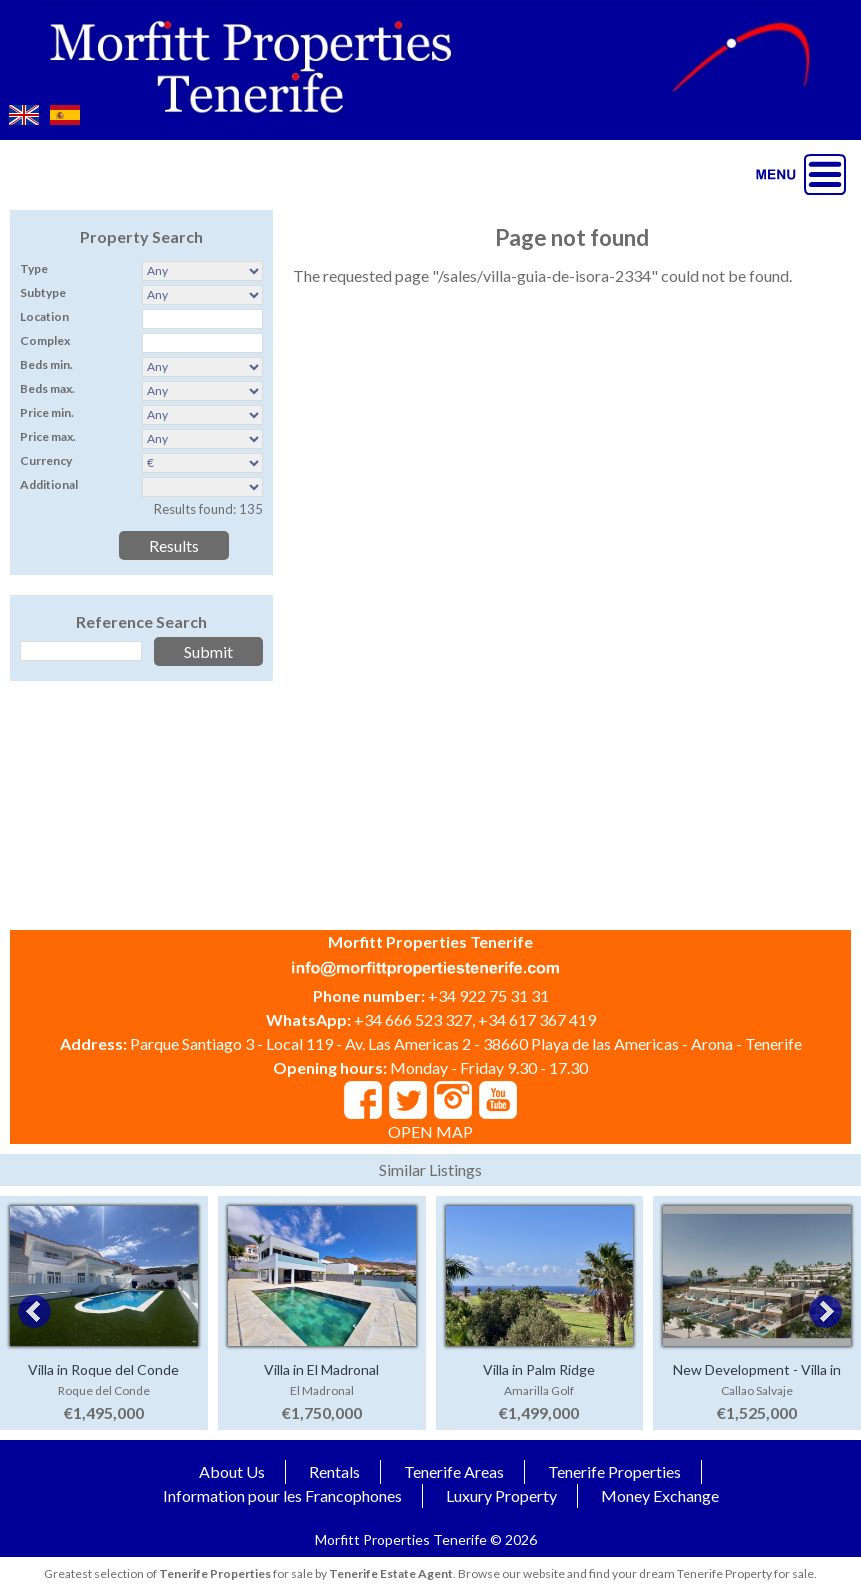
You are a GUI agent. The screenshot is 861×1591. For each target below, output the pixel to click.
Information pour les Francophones (282, 1495)
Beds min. (46, 364)
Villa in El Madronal (321, 1369)
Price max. (48, 436)
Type (34, 268)
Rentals (334, 1471)
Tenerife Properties (614, 1471)
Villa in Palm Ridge (539, 1369)
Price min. (47, 412)
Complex (45, 340)
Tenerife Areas (454, 1471)
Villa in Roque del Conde (103, 1369)
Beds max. (47, 388)
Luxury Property (501, 1495)
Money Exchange (660, 1495)
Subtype (43, 292)
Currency (46, 460)
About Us (232, 1471)
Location (44, 316)
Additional (49, 484)
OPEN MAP (430, 1131)
